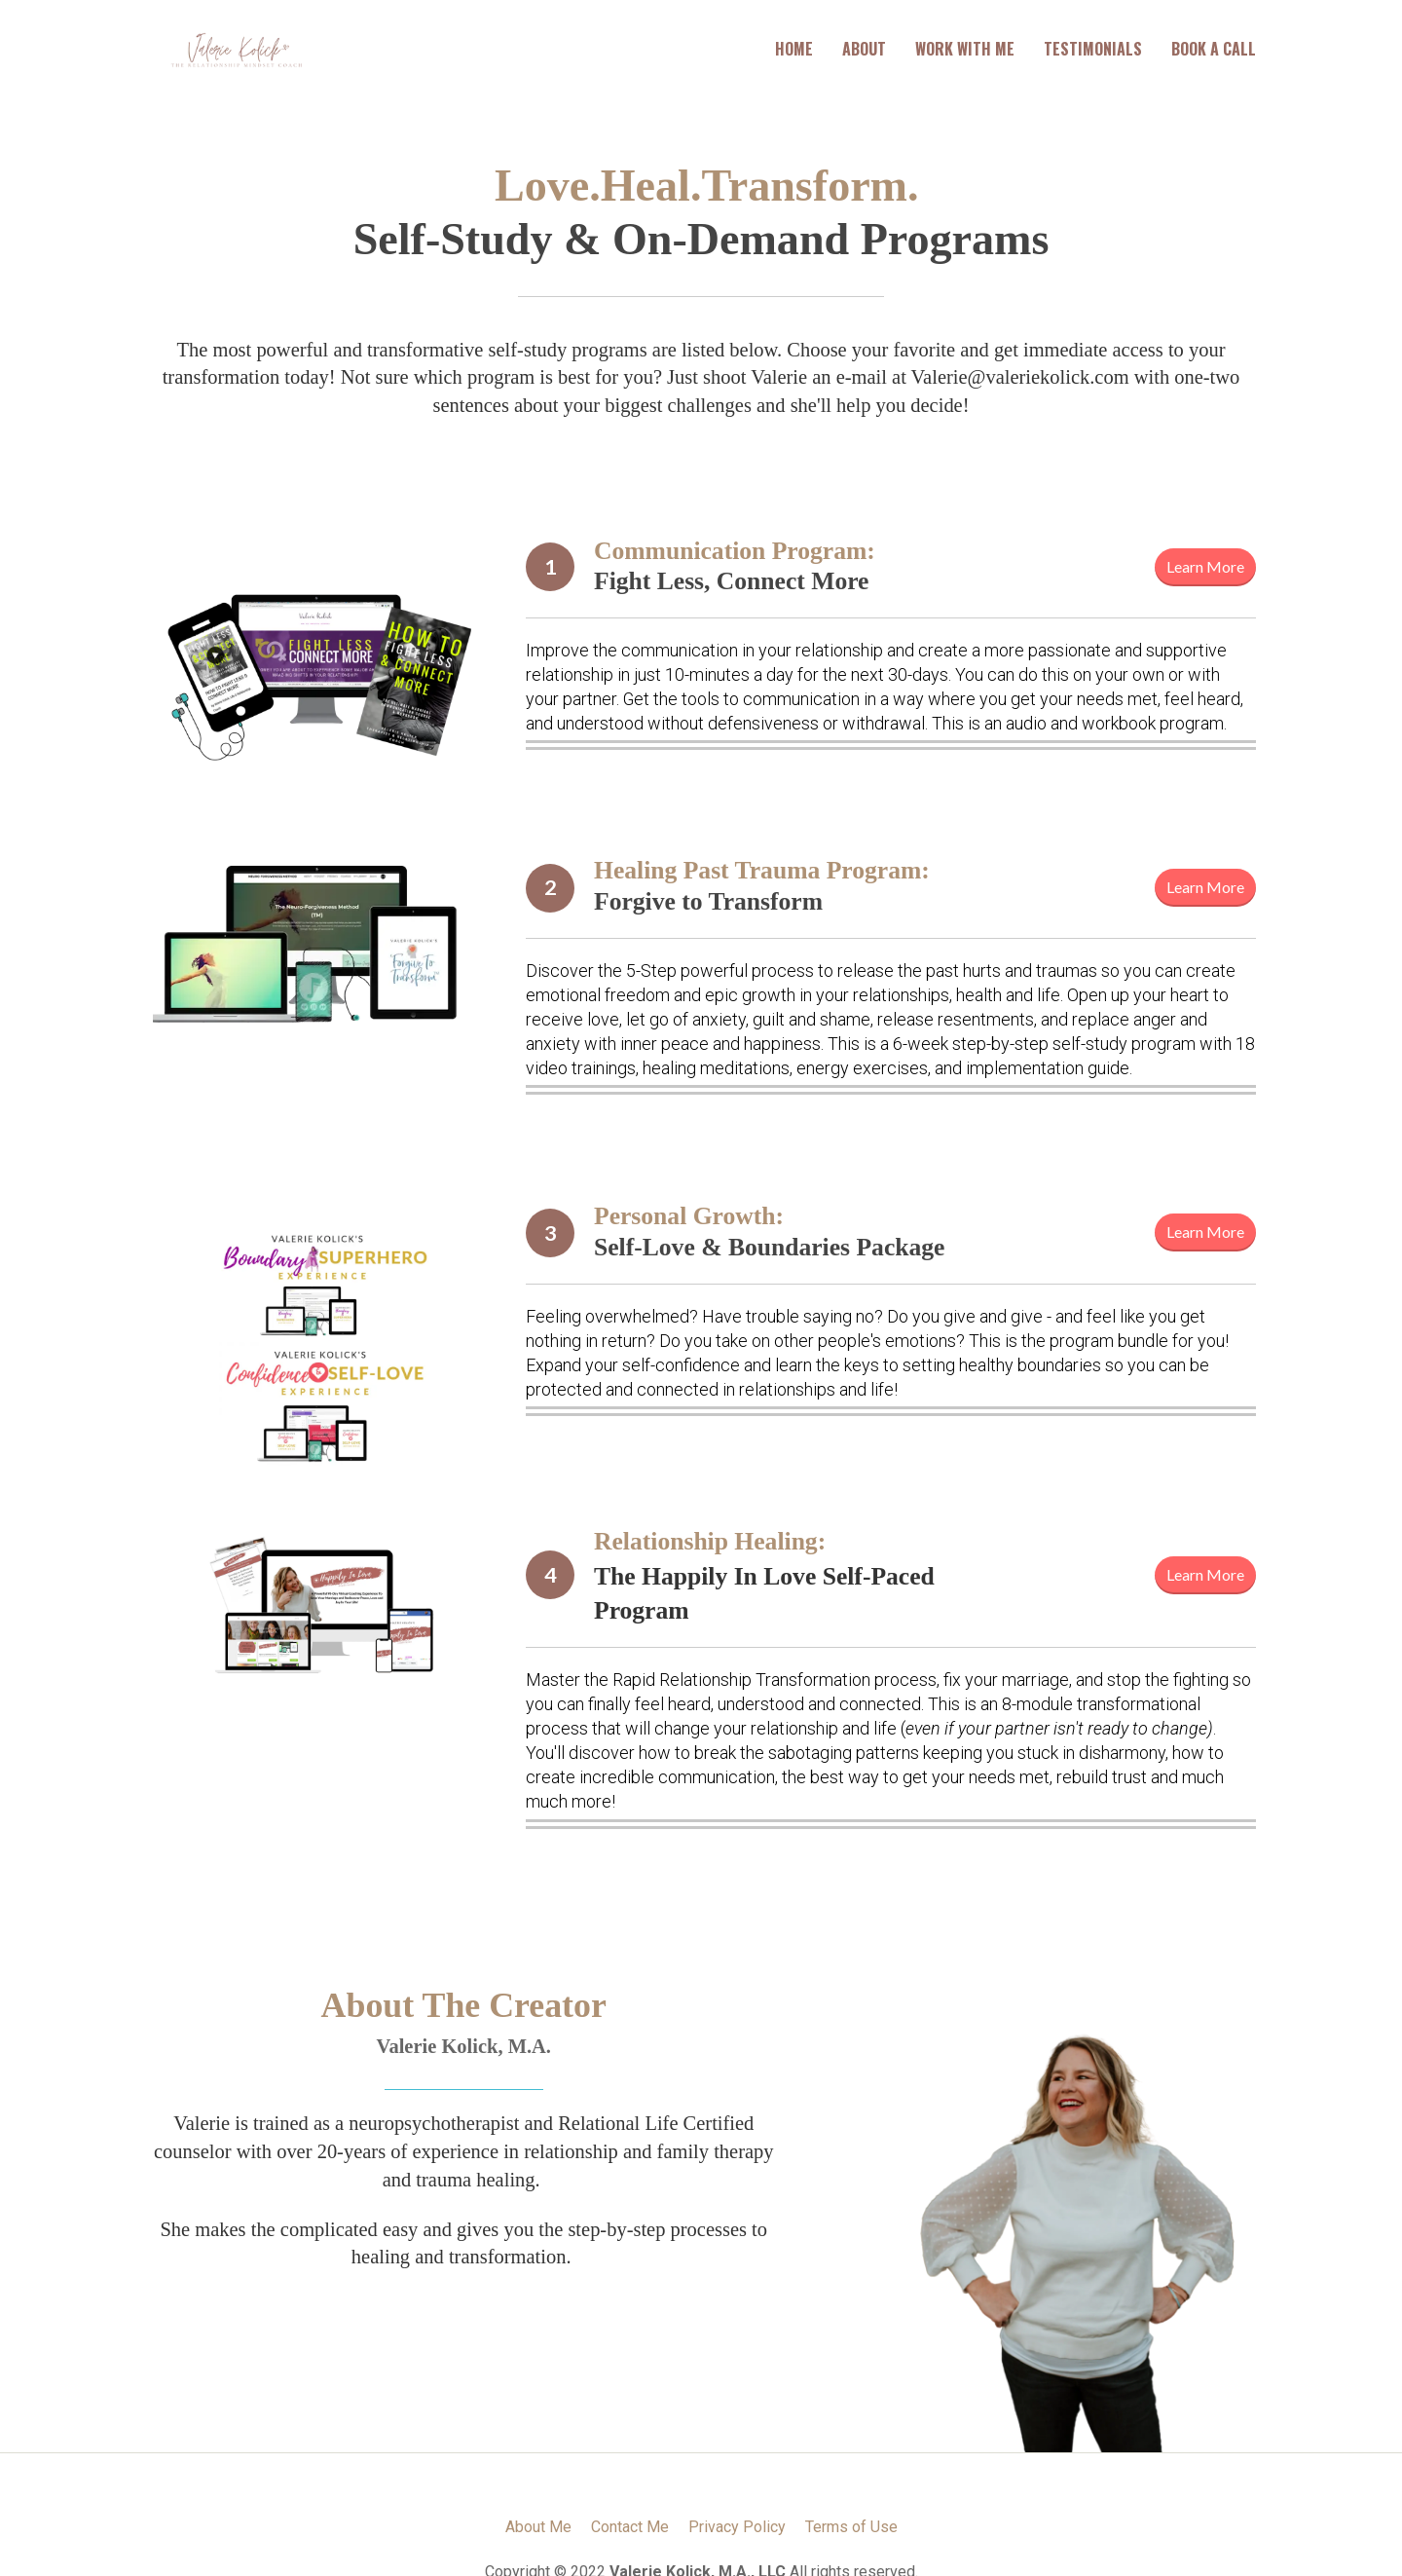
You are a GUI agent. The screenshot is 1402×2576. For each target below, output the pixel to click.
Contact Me (630, 2527)
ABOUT (864, 48)
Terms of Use (851, 2527)
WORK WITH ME (965, 48)
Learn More (1205, 566)
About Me (538, 2527)
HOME (794, 48)
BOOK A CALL (1213, 48)
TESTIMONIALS (1093, 48)
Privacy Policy (737, 2527)
